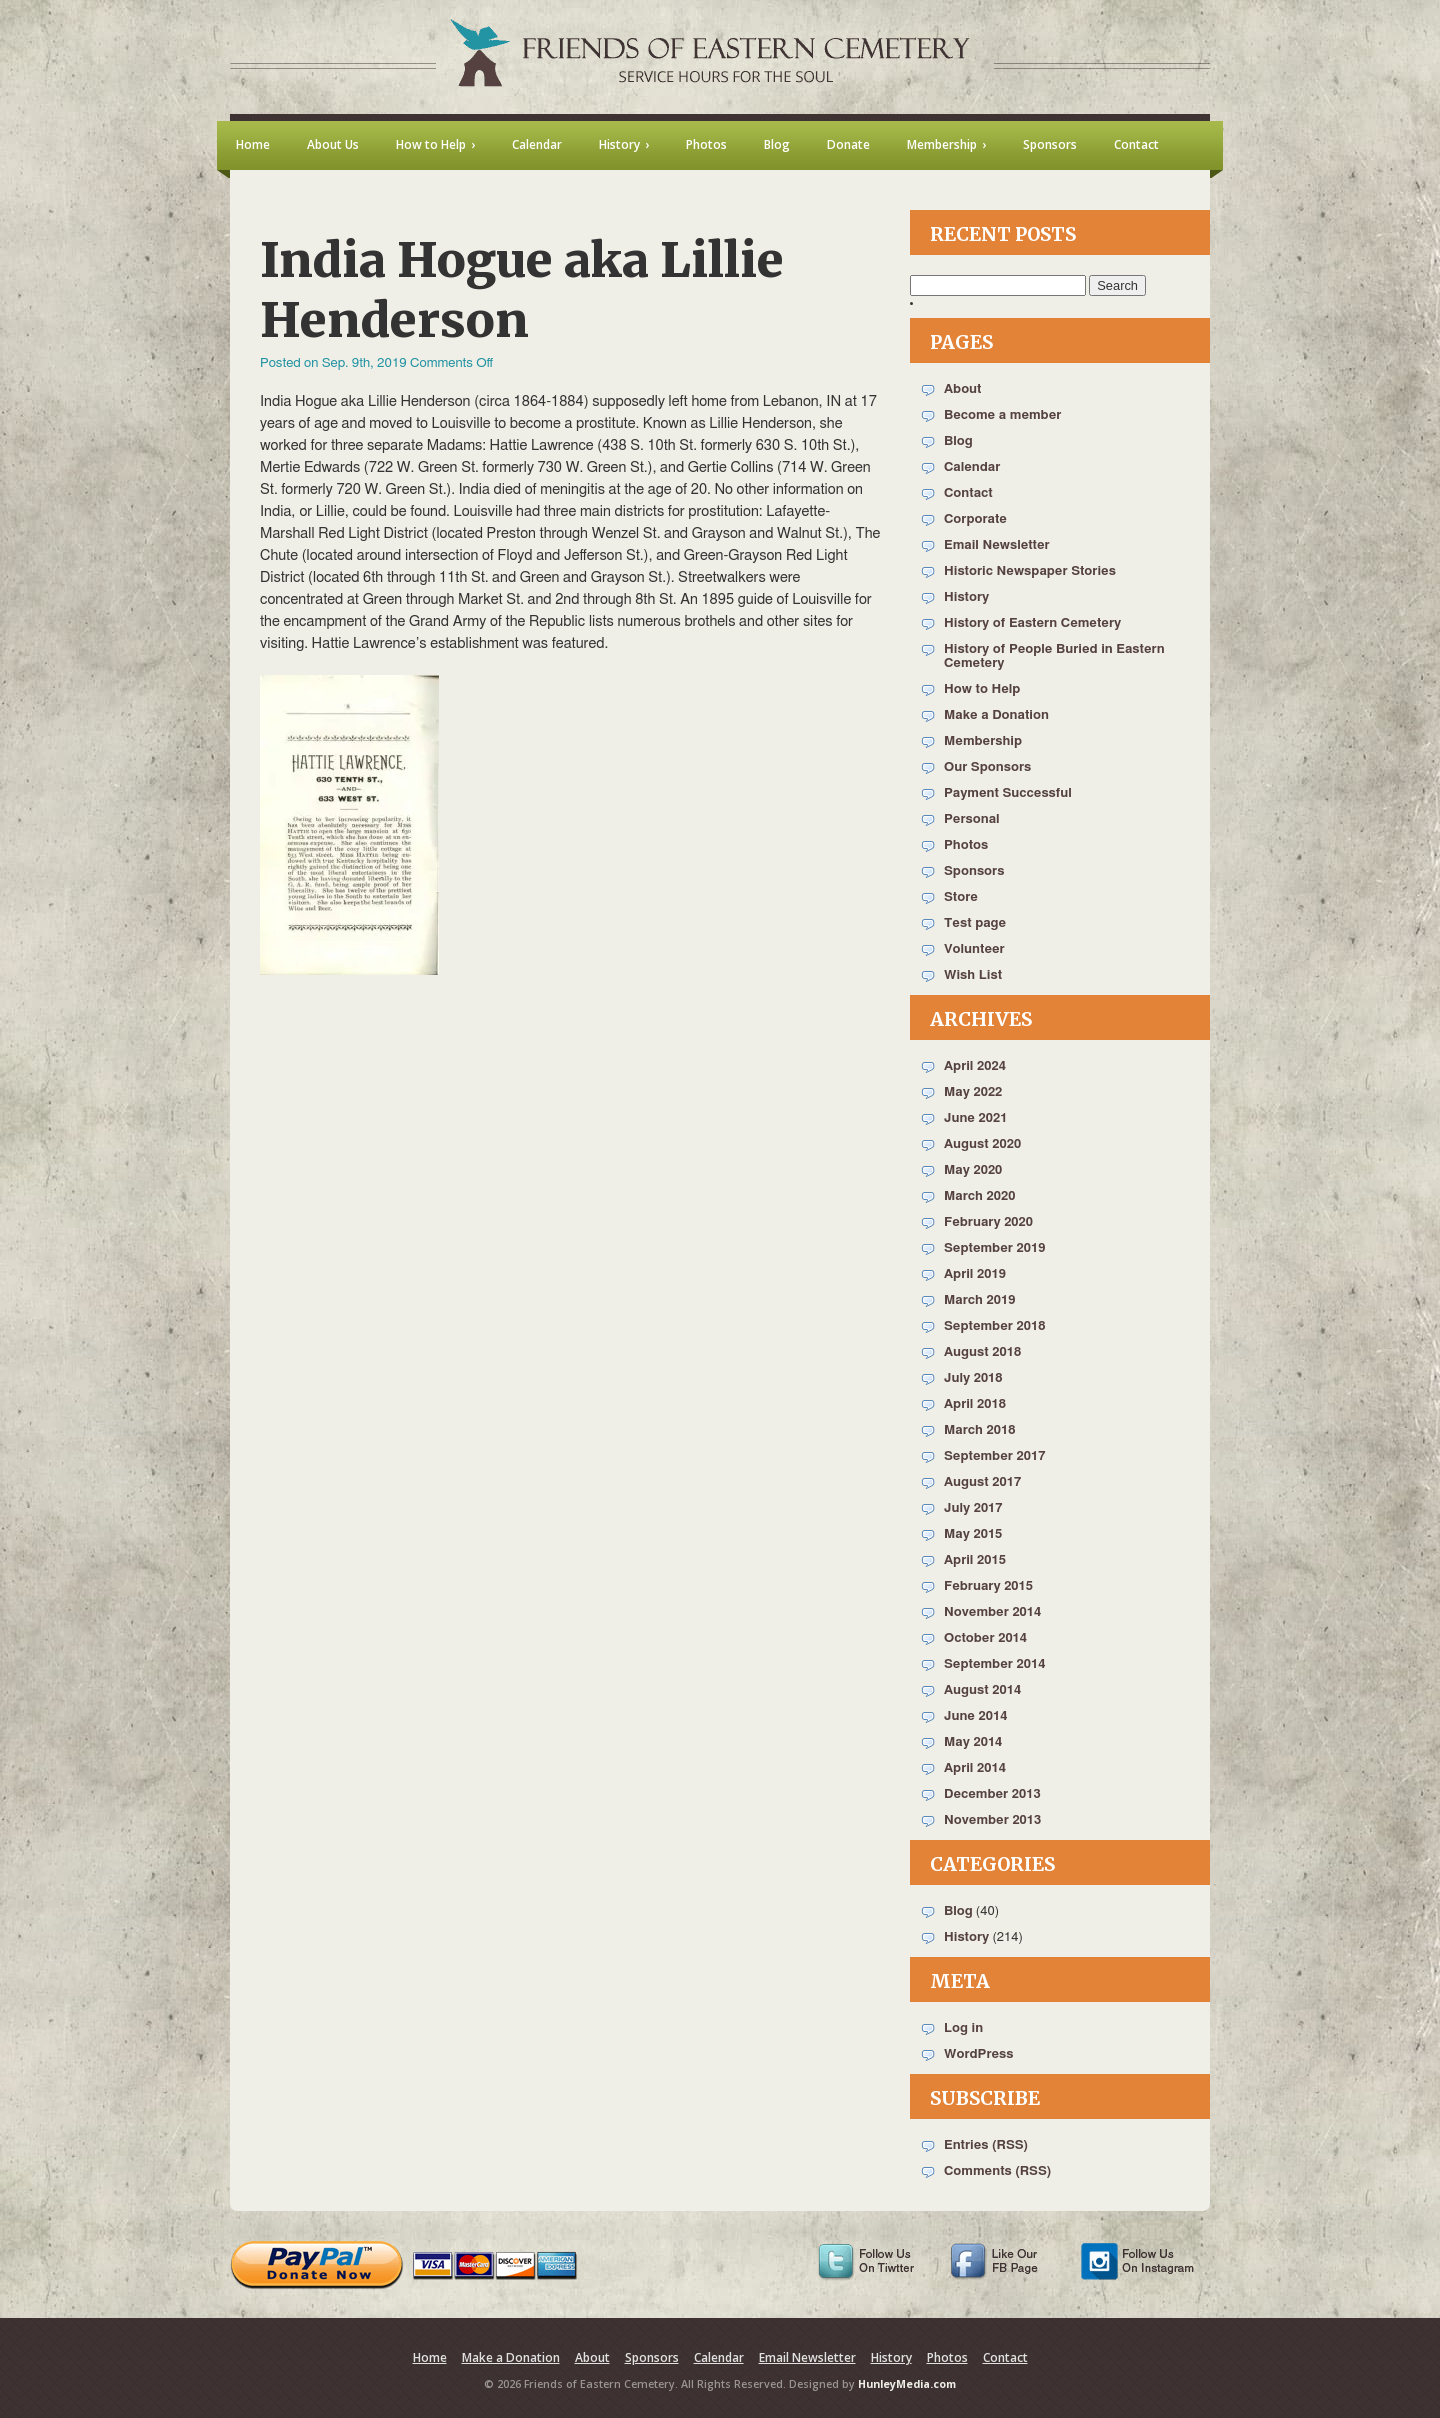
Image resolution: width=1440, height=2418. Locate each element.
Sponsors (974, 871)
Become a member (1002, 415)
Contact (968, 493)
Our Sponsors (987, 767)
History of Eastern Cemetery (1032, 623)
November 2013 (992, 1820)
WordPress (979, 2054)
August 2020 (982, 1144)
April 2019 (975, 1274)
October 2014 (985, 1638)
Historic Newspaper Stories (1030, 571)
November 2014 (992, 1612)
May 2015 (973, 1534)
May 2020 (973, 1170)
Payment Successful (1008, 793)
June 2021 (975, 1118)
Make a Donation (996, 715)
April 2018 (975, 1404)
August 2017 (982, 1482)
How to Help (982, 689)
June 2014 (975, 1716)
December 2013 (992, 1794)
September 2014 (994, 1664)
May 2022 (973, 1092)
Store (961, 897)
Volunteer (974, 949)
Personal (972, 819)
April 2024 (975, 1066)
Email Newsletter (997, 545)
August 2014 (982, 1690)
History (966, 597)
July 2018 (973, 1378)
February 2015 (988, 1586)
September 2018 (994, 1326)
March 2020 (979, 1196)
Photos (966, 845)
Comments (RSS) (997, 2171)
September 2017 (994, 1456)
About (962, 389)
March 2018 (979, 1430)
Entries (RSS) (986, 2145)
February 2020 (988, 1222)
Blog (958, 441)
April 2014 (975, 1768)
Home (430, 2357)
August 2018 (982, 1352)
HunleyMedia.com (907, 2384)
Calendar (972, 467)
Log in (963, 2028)
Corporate (975, 519)
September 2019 (994, 1248)
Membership (983, 741)
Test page (975, 923)
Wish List (973, 975)
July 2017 (973, 1508)
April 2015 (975, 1560)
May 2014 (973, 1742)
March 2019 (979, 1300)
